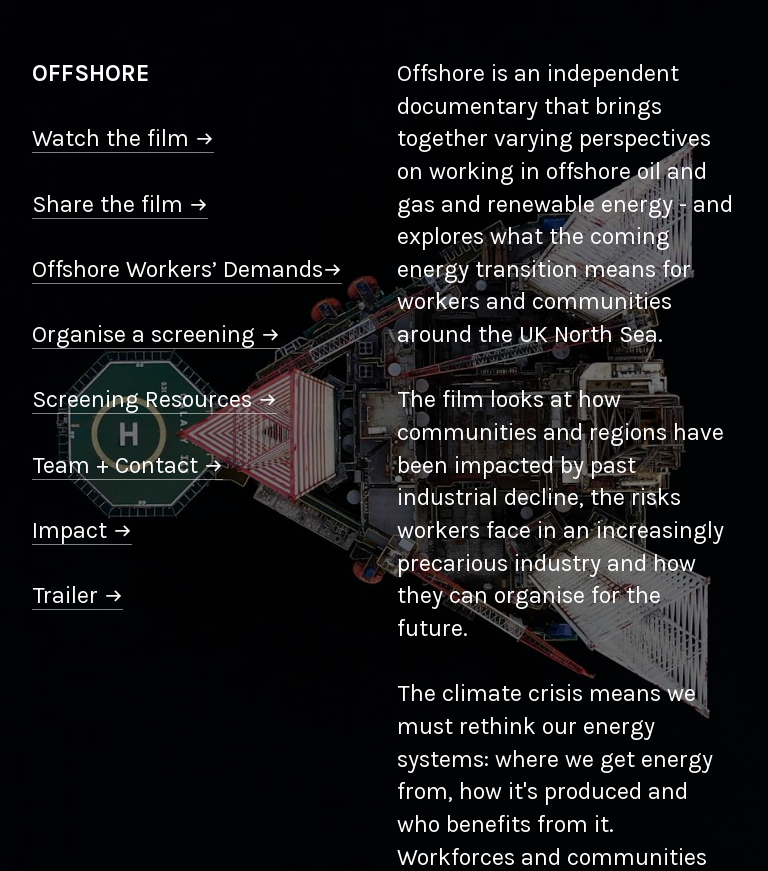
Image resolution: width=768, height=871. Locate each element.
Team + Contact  (127, 465)
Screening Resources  (154, 399)
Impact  (82, 530)
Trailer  (77, 595)
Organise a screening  (156, 334)
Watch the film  (123, 138)
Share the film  (120, 204)
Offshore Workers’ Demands (187, 269)
